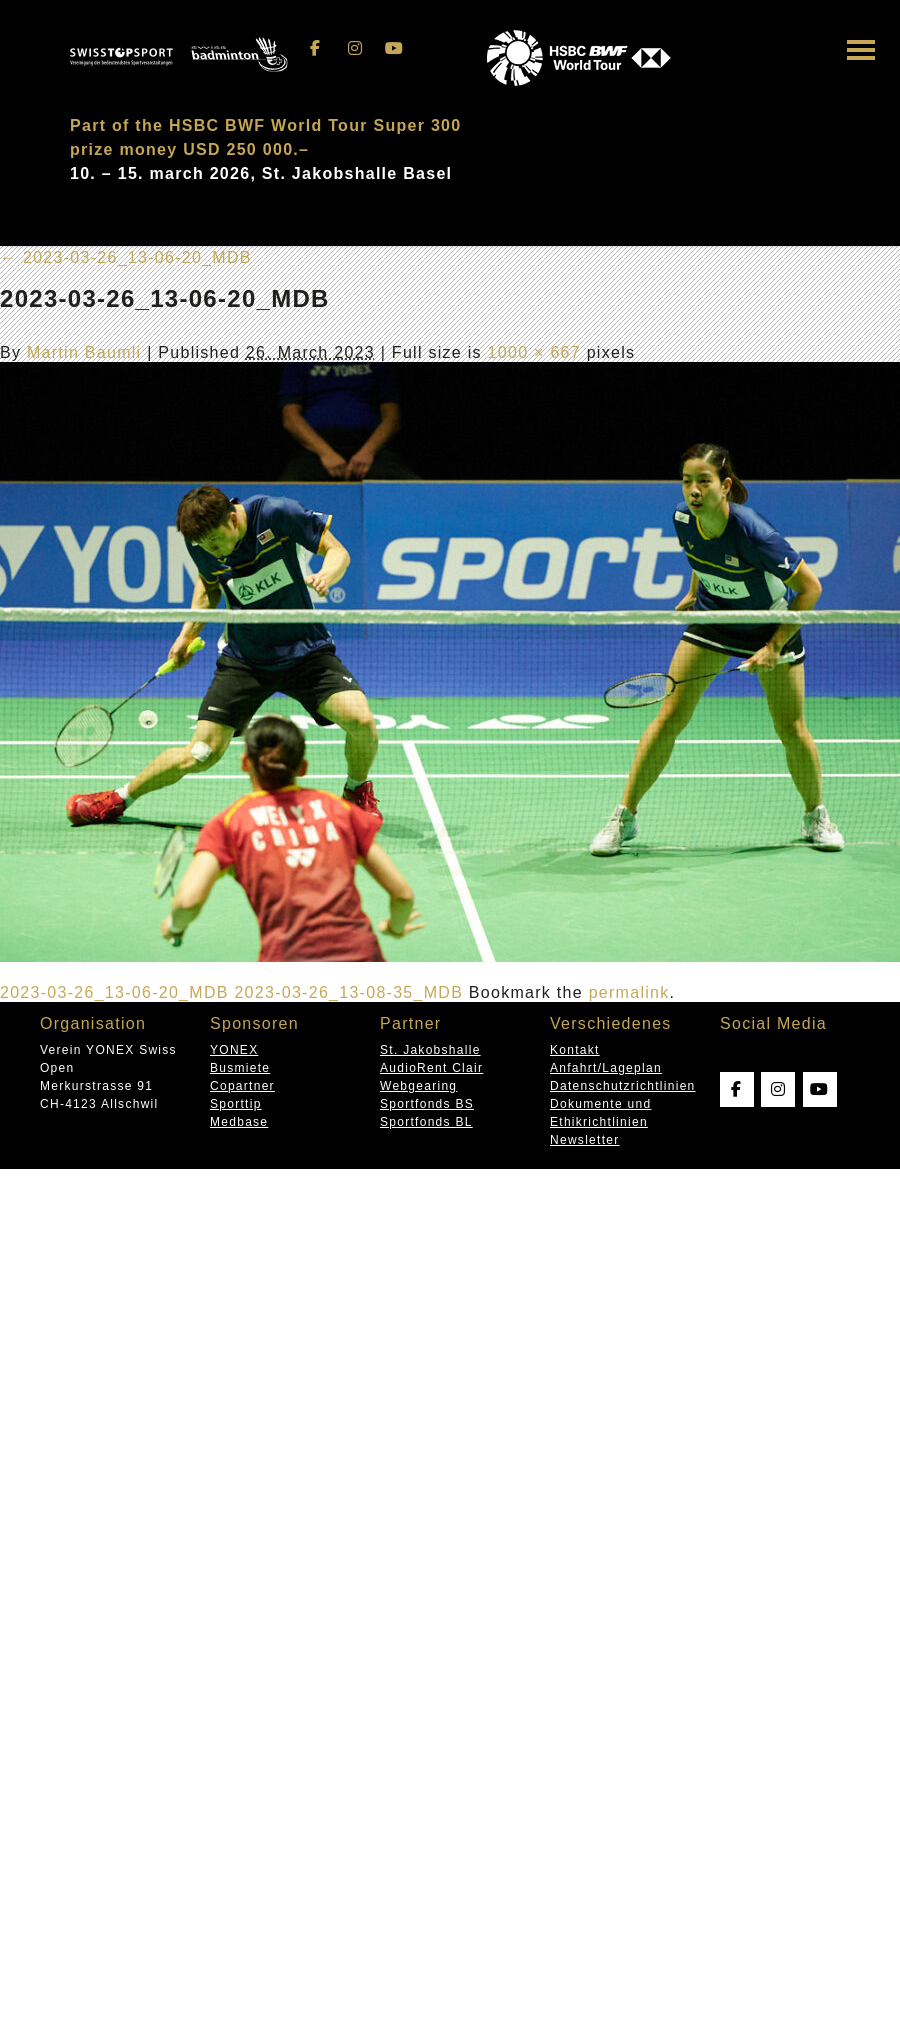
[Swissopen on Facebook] (316, 48)
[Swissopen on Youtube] (395, 48)
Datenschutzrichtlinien (623, 1086)
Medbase (239, 1122)
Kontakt (575, 1050)
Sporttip (236, 1104)
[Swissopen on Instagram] (355, 48)
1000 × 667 (534, 352)
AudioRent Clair (431, 1068)
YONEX (234, 1050)
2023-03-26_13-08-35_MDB (348, 992)
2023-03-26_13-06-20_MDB (126, 257)
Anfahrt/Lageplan (606, 1068)
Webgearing (418, 1086)
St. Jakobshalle (430, 1050)
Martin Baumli (84, 352)
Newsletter (584, 1140)
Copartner (242, 1086)
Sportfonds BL (426, 1122)
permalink (629, 992)
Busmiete (240, 1068)
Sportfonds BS (427, 1104)
